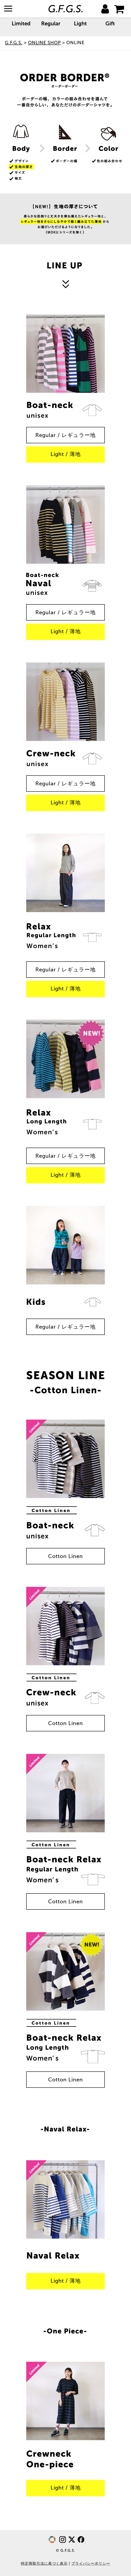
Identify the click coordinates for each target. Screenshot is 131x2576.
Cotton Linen (65, 1556)
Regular (50, 24)
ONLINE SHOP (44, 43)
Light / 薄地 (66, 454)
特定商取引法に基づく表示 (44, 2564)
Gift (110, 24)
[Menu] (8, 9)
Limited (21, 24)
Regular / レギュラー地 (65, 435)
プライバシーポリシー (90, 2564)
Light (80, 24)
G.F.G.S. (14, 43)
